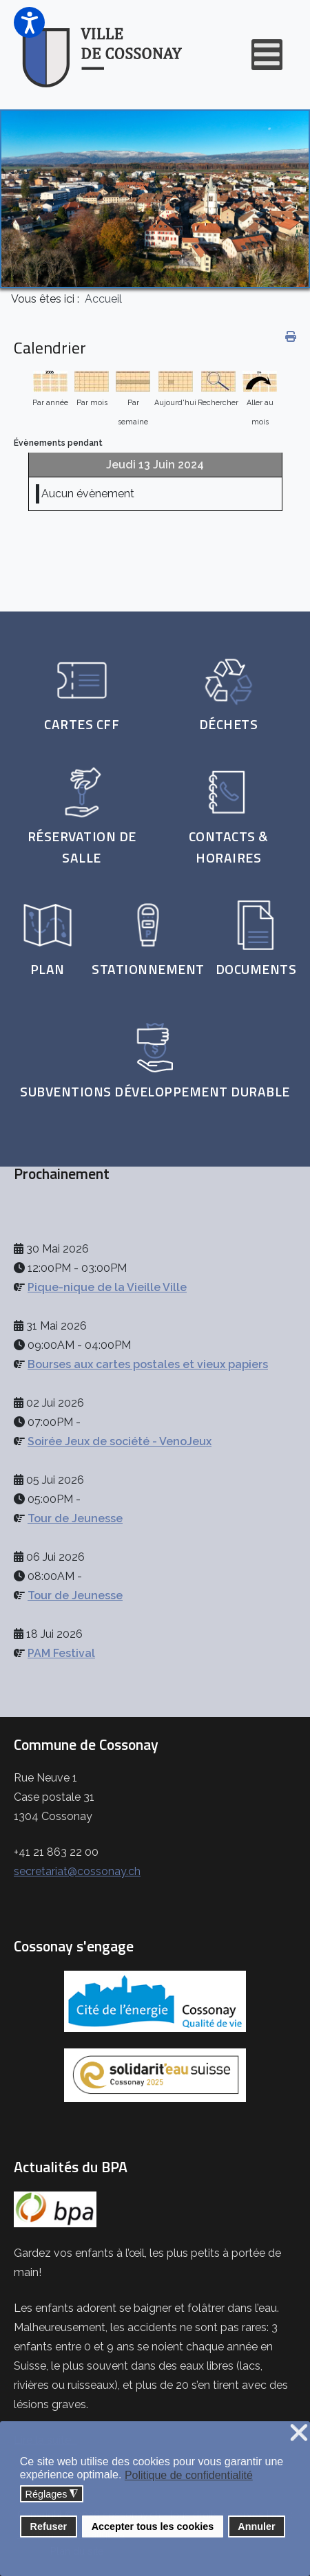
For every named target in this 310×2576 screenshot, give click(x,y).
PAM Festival (61, 1653)
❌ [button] (299, 2433)
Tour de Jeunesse (75, 1518)
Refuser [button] (49, 2526)
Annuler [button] (256, 2526)
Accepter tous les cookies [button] (153, 2526)
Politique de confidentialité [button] (189, 2475)
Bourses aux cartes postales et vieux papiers (148, 1364)
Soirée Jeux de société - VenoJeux (119, 1441)
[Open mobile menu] (266, 54)
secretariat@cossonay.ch (77, 1871)
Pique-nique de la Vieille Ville (107, 1287)
